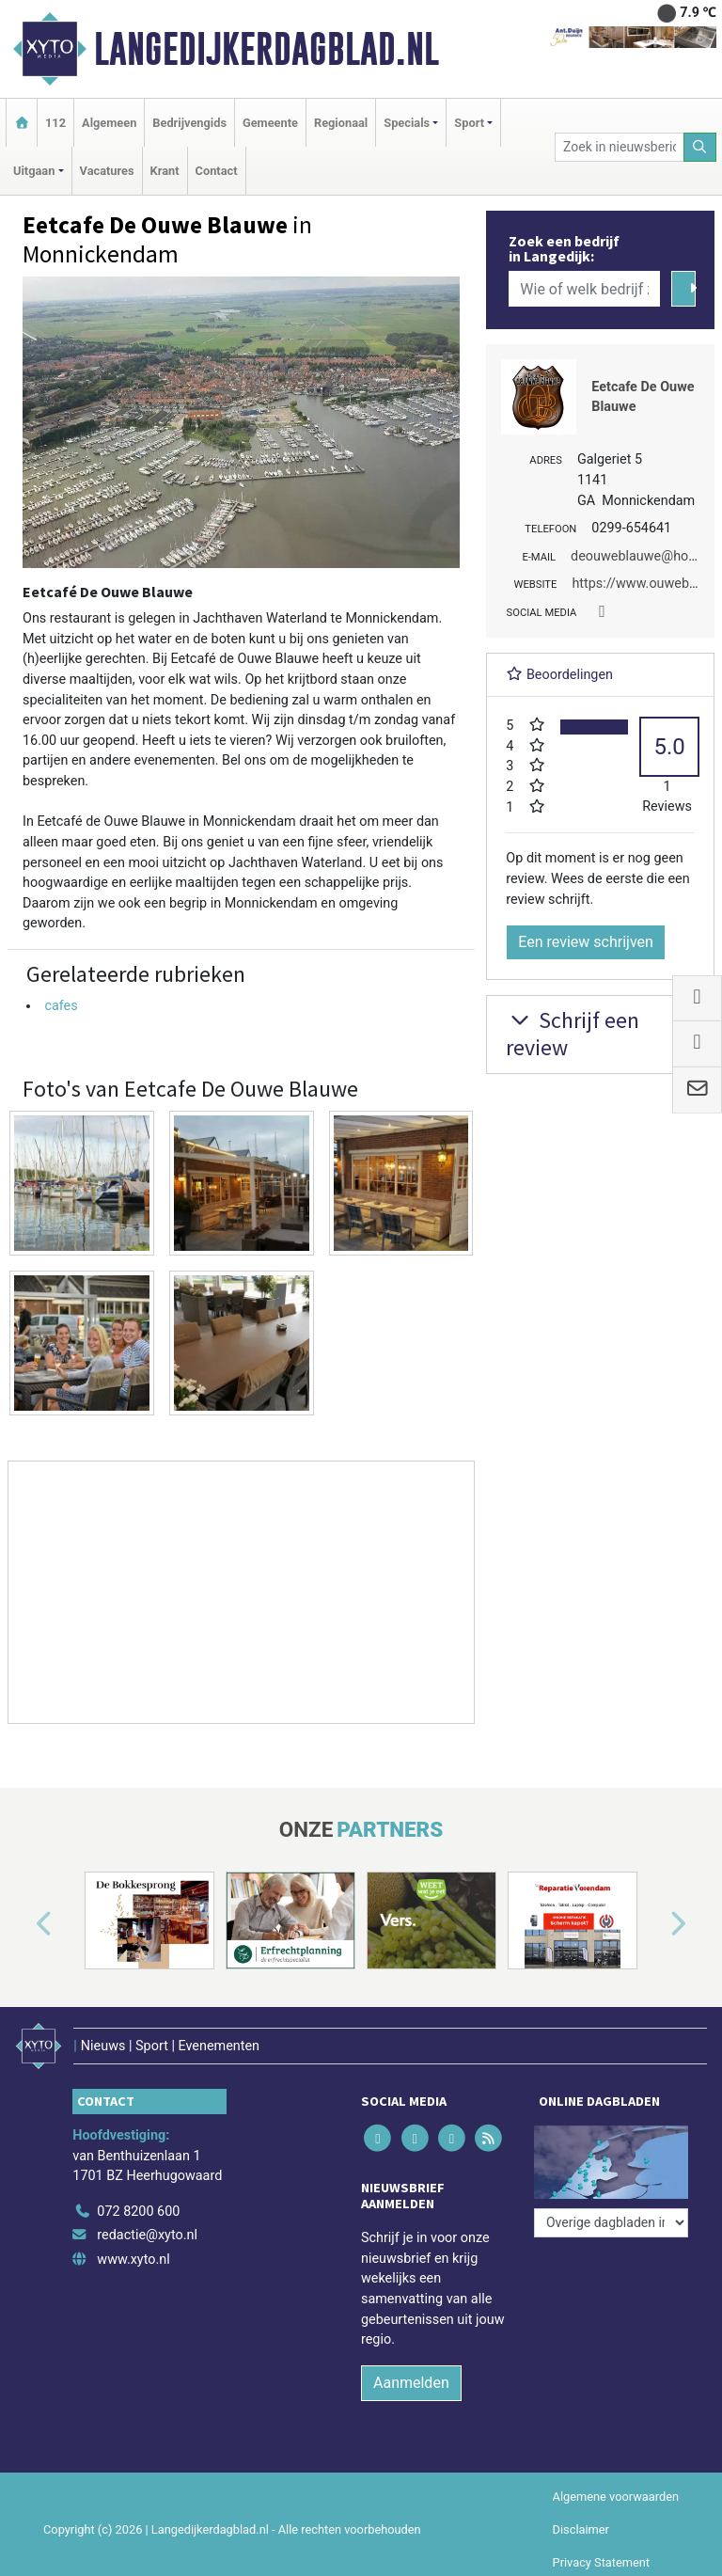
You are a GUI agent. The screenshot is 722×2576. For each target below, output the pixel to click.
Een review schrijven (585, 942)
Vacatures (107, 171)
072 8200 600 (138, 2212)
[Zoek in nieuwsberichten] (619, 147)
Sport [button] (469, 123)
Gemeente (270, 123)
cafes (60, 1006)
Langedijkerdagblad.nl (266, 49)
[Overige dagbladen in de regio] (611, 2222)
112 (55, 123)
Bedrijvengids (189, 123)
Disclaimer (581, 2529)
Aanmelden (411, 2383)
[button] (22, 1924)
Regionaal (341, 123)
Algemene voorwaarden (616, 2496)
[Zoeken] (700, 147)
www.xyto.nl (133, 2260)
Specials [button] (407, 123)
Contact (217, 171)
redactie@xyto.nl (147, 2235)
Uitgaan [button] (34, 171)
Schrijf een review (572, 1033)
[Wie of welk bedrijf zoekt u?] (584, 289)
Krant (165, 171)
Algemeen (109, 123)
